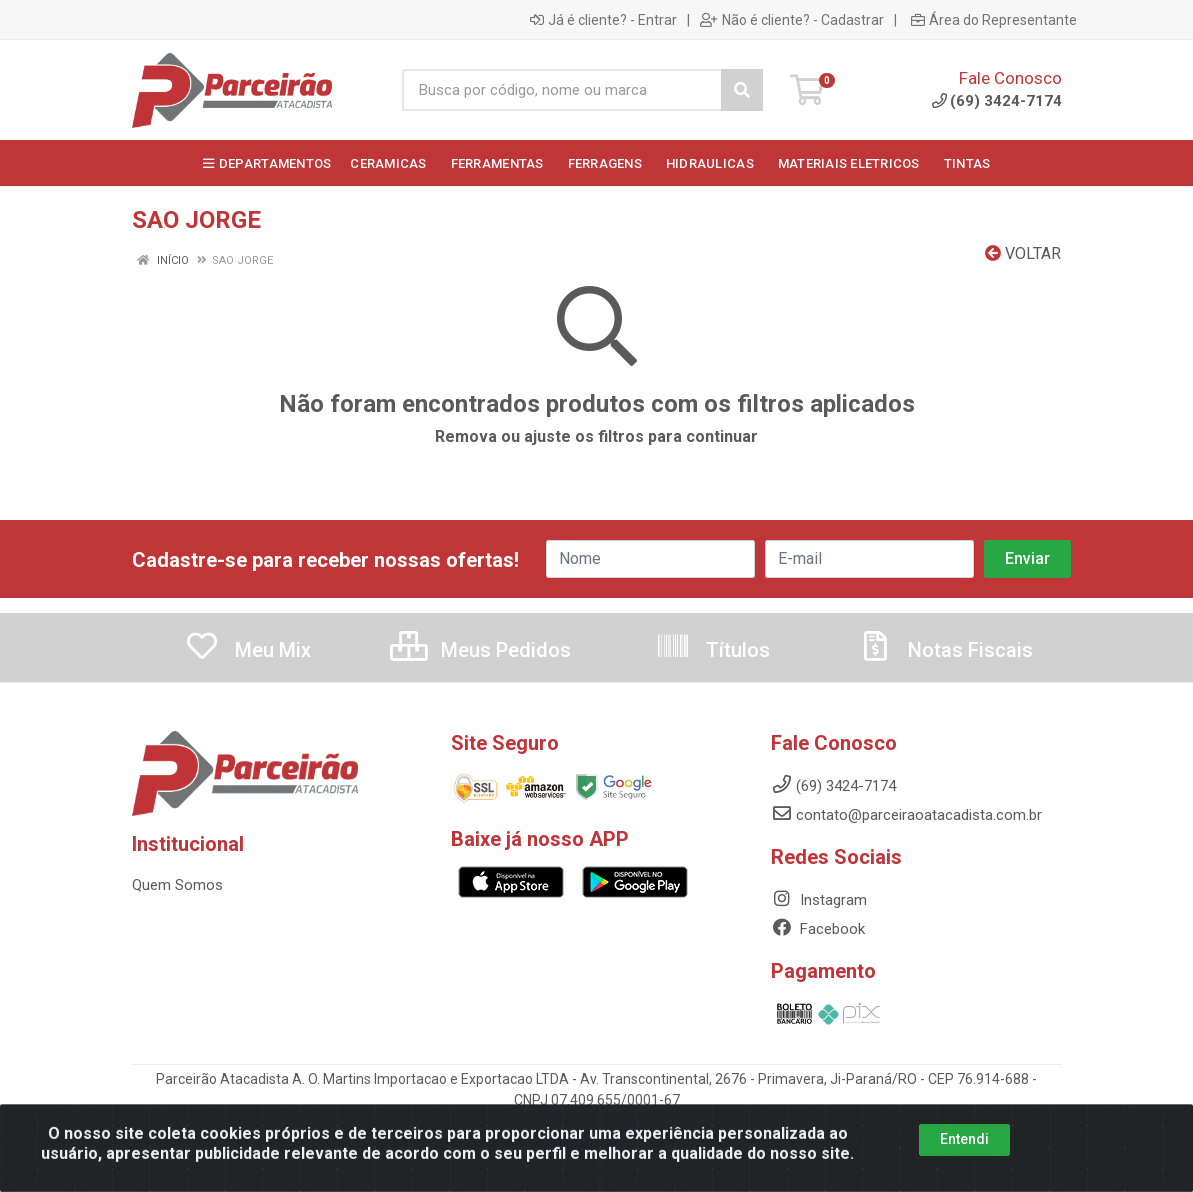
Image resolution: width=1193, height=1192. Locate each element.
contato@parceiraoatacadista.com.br (906, 815)
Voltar (1023, 253)
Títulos (712, 650)
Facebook (818, 929)
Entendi (964, 1156)
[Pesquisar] (742, 90)
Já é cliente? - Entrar (603, 20)
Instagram (819, 900)
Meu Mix (247, 650)
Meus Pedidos (480, 650)
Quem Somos (177, 885)
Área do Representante (994, 20)
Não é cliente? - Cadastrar (792, 20)
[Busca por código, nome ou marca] (562, 90)
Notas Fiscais (945, 650)
